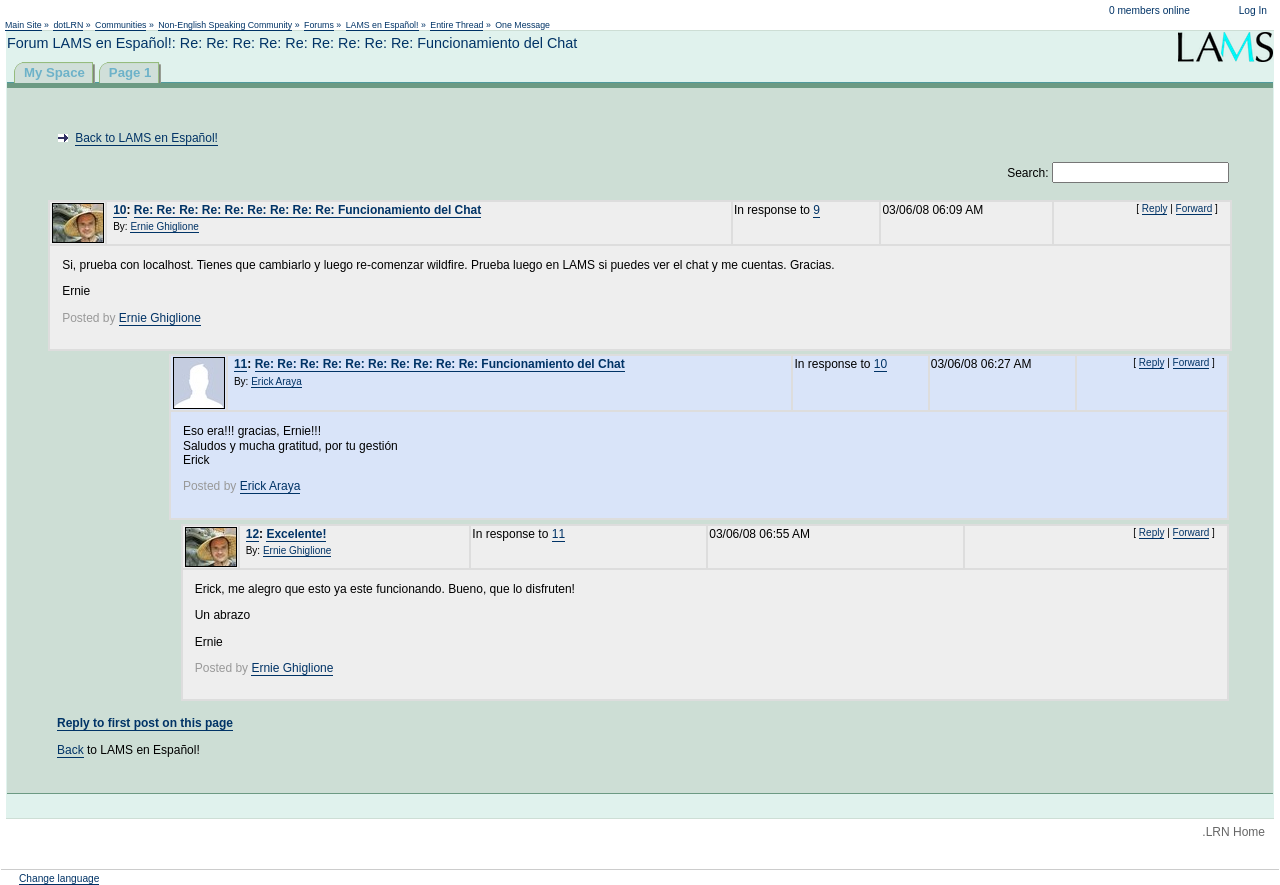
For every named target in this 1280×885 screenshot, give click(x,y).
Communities (120, 25)
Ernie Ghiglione (164, 226)
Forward (1194, 208)
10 (119, 210)
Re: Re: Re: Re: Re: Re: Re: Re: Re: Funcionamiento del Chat (307, 210)
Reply (1155, 208)
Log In (1253, 10)
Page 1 (130, 72)
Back (70, 750)
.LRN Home (1233, 832)
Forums (319, 25)
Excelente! (296, 534)
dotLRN (68, 25)
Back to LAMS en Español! (146, 138)
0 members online (1149, 10)
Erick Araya (276, 381)
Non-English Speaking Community (225, 25)
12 (252, 534)
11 (240, 364)
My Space (54, 72)
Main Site (23, 25)
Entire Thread (456, 25)
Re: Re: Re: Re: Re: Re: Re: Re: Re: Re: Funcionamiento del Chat (440, 364)
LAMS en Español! (382, 25)
